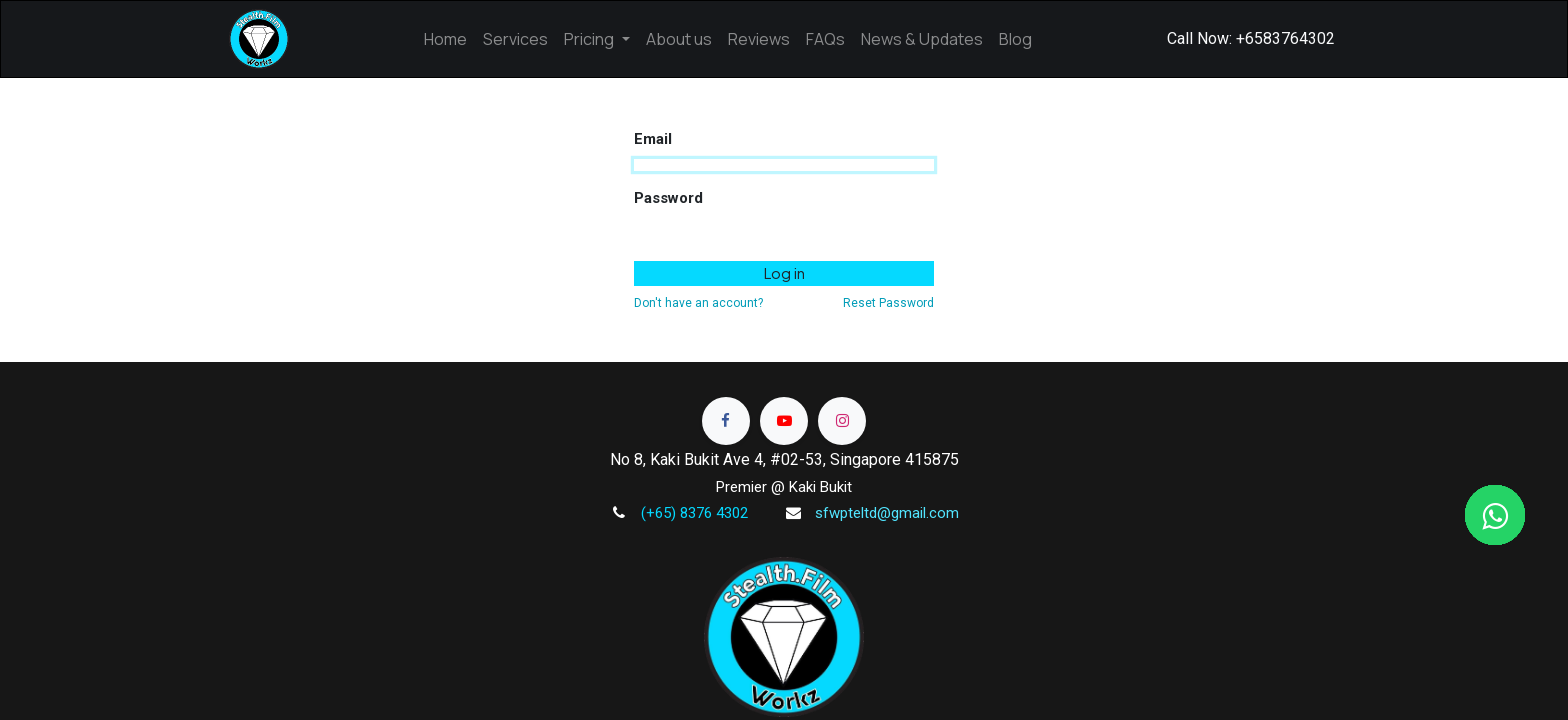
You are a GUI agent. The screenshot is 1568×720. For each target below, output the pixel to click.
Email (653, 139)
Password (668, 198)
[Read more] (726, 421)
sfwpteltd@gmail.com (887, 513)
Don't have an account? (698, 303)
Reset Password (888, 303)
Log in (784, 272)
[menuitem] (445, 39)
